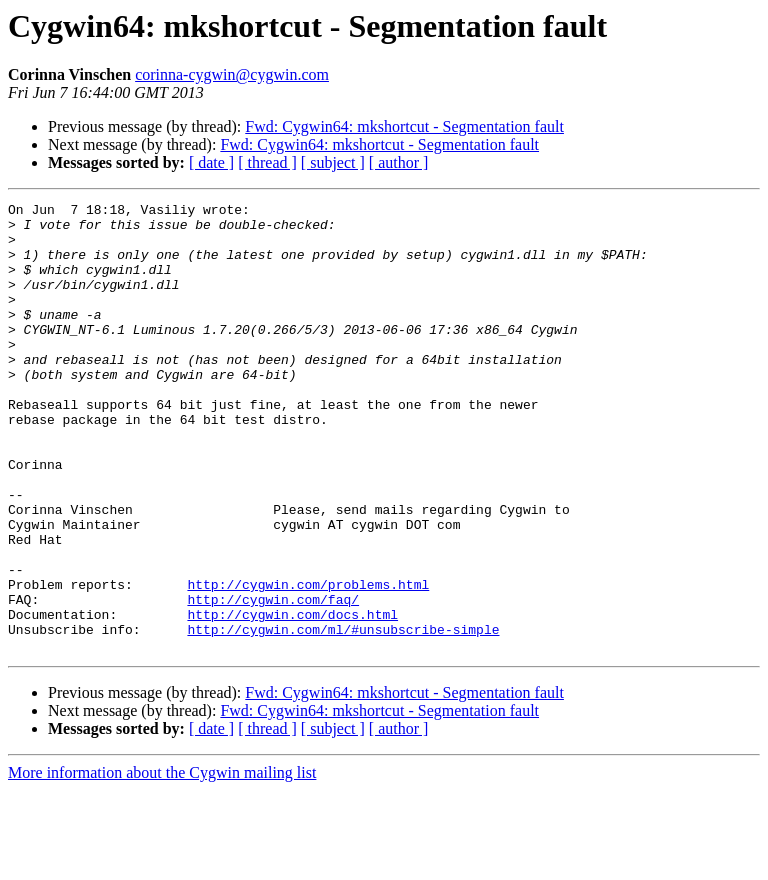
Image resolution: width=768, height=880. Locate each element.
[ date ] (211, 162)
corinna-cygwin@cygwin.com (232, 74)
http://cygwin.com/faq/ (273, 680)
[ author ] (399, 162)
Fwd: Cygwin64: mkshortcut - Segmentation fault (404, 126)
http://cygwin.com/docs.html (292, 698)
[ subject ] (333, 162)
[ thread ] (267, 162)
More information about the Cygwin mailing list (162, 862)
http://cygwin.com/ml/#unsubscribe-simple (343, 716)
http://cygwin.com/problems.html (308, 662)
